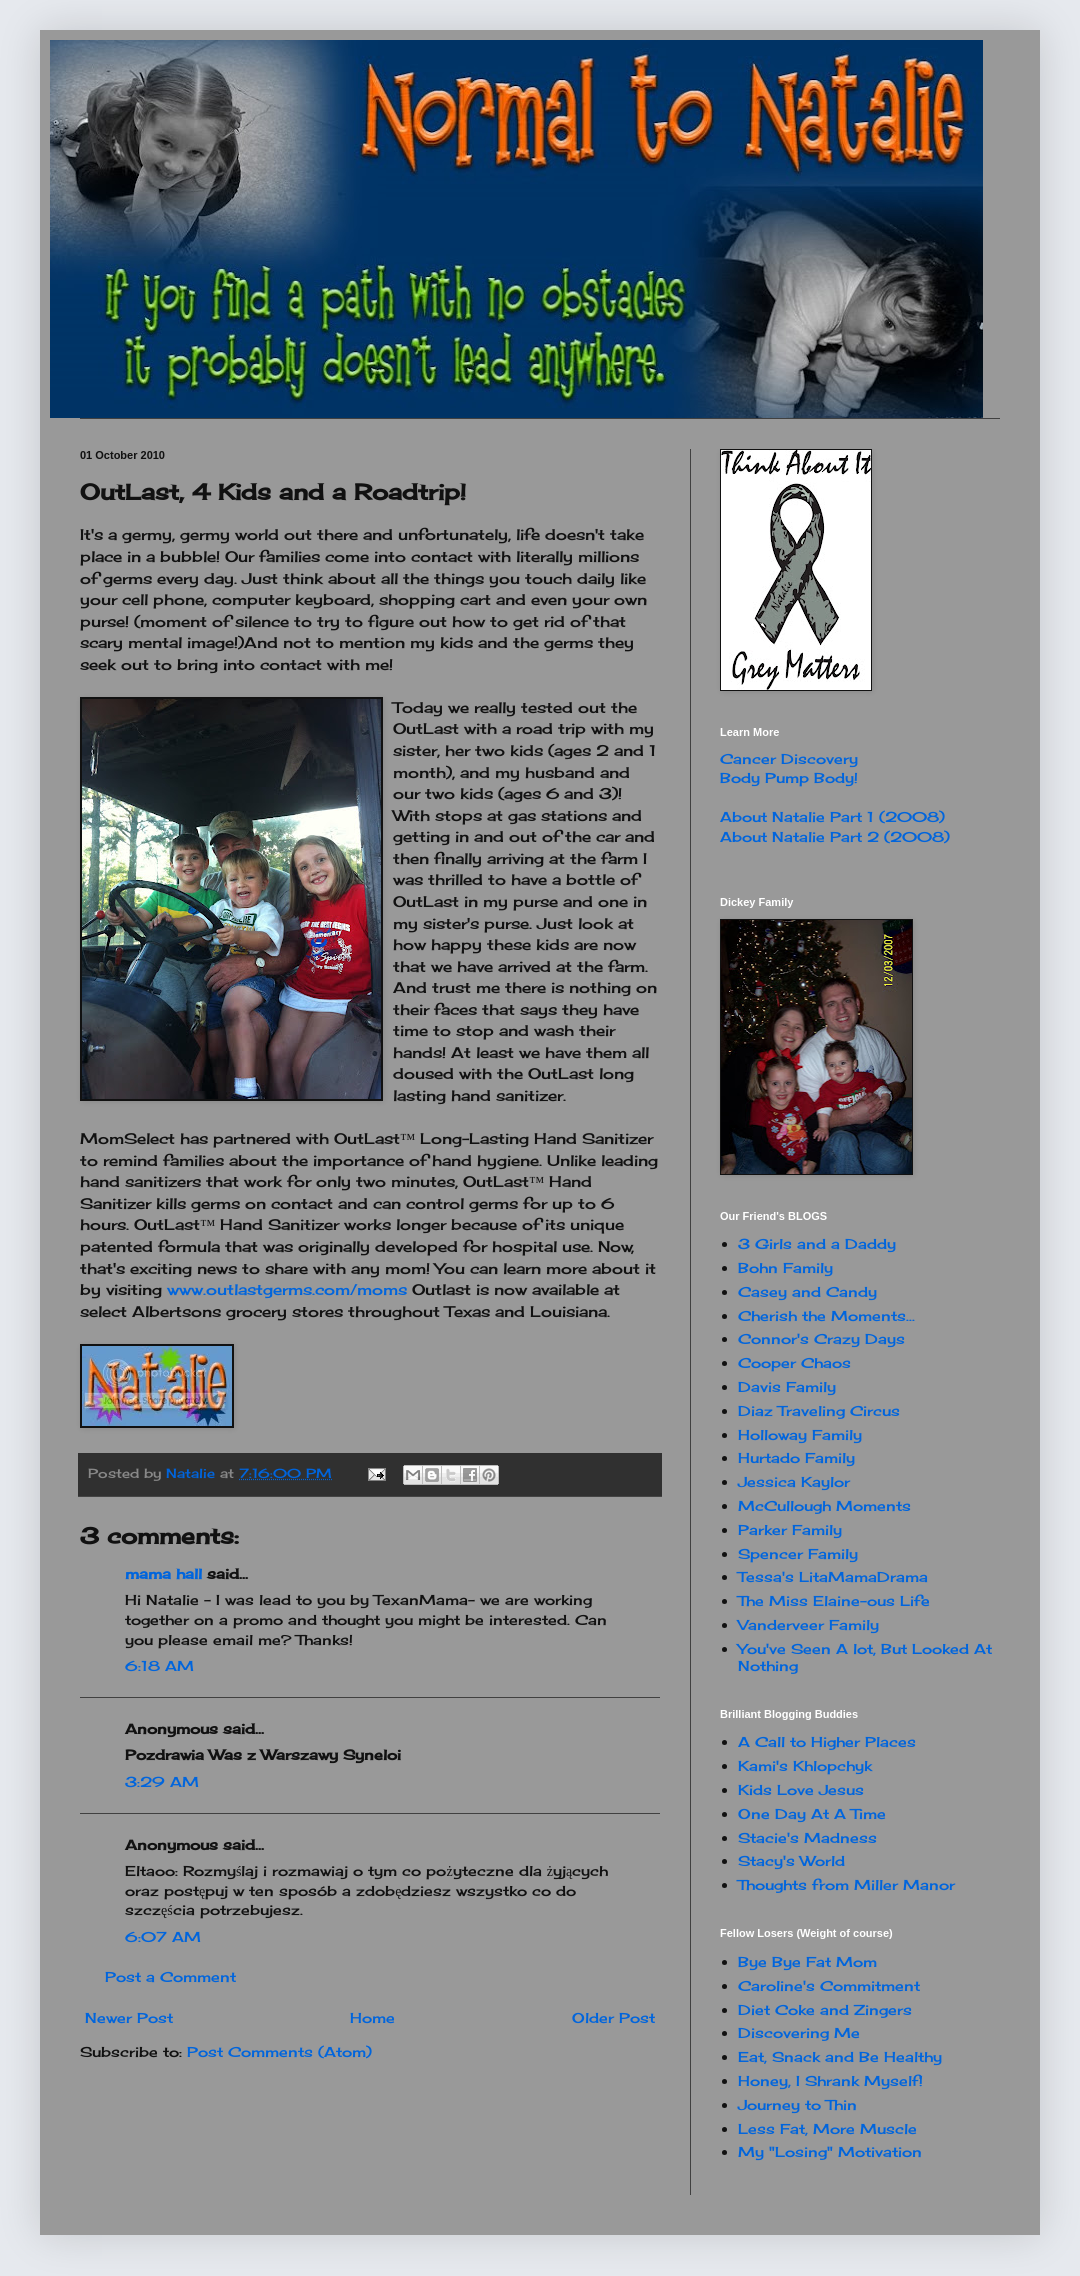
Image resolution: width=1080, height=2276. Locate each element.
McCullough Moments (824, 1505)
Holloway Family (800, 1434)
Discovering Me (799, 2032)
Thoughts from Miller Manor (846, 1884)
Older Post (613, 2017)
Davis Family (787, 1386)
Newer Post (129, 2017)
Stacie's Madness (807, 1837)
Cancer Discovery (789, 758)
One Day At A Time (812, 1813)
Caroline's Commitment (829, 1985)
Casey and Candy (807, 1291)
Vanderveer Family (808, 1624)
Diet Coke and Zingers (825, 2009)
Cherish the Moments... (826, 1315)
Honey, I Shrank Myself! (830, 2080)
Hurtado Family (796, 1457)
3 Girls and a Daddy (817, 1243)
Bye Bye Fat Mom (807, 1961)
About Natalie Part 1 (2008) (832, 816)
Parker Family (790, 1529)
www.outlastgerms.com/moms (287, 1289)
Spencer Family (798, 1553)
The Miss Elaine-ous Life (834, 1600)
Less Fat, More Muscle (827, 2128)
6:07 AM (163, 1936)
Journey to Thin (797, 2104)
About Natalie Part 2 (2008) (835, 836)
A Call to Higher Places (827, 1741)
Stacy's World (791, 1860)
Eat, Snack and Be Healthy (840, 2056)
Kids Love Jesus (801, 1789)
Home (372, 2017)
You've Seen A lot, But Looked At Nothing (865, 1657)
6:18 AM (159, 1665)
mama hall (163, 1573)
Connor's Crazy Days (821, 1338)
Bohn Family (785, 1267)
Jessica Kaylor (794, 1481)
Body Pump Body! (789, 777)
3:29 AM (162, 1781)
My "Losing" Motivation (830, 2151)
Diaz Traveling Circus (819, 1410)
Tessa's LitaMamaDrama (833, 1576)
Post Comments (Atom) (279, 2051)
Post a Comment (170, 1976)
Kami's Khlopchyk (805, 1765)
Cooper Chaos (794, 1362)
